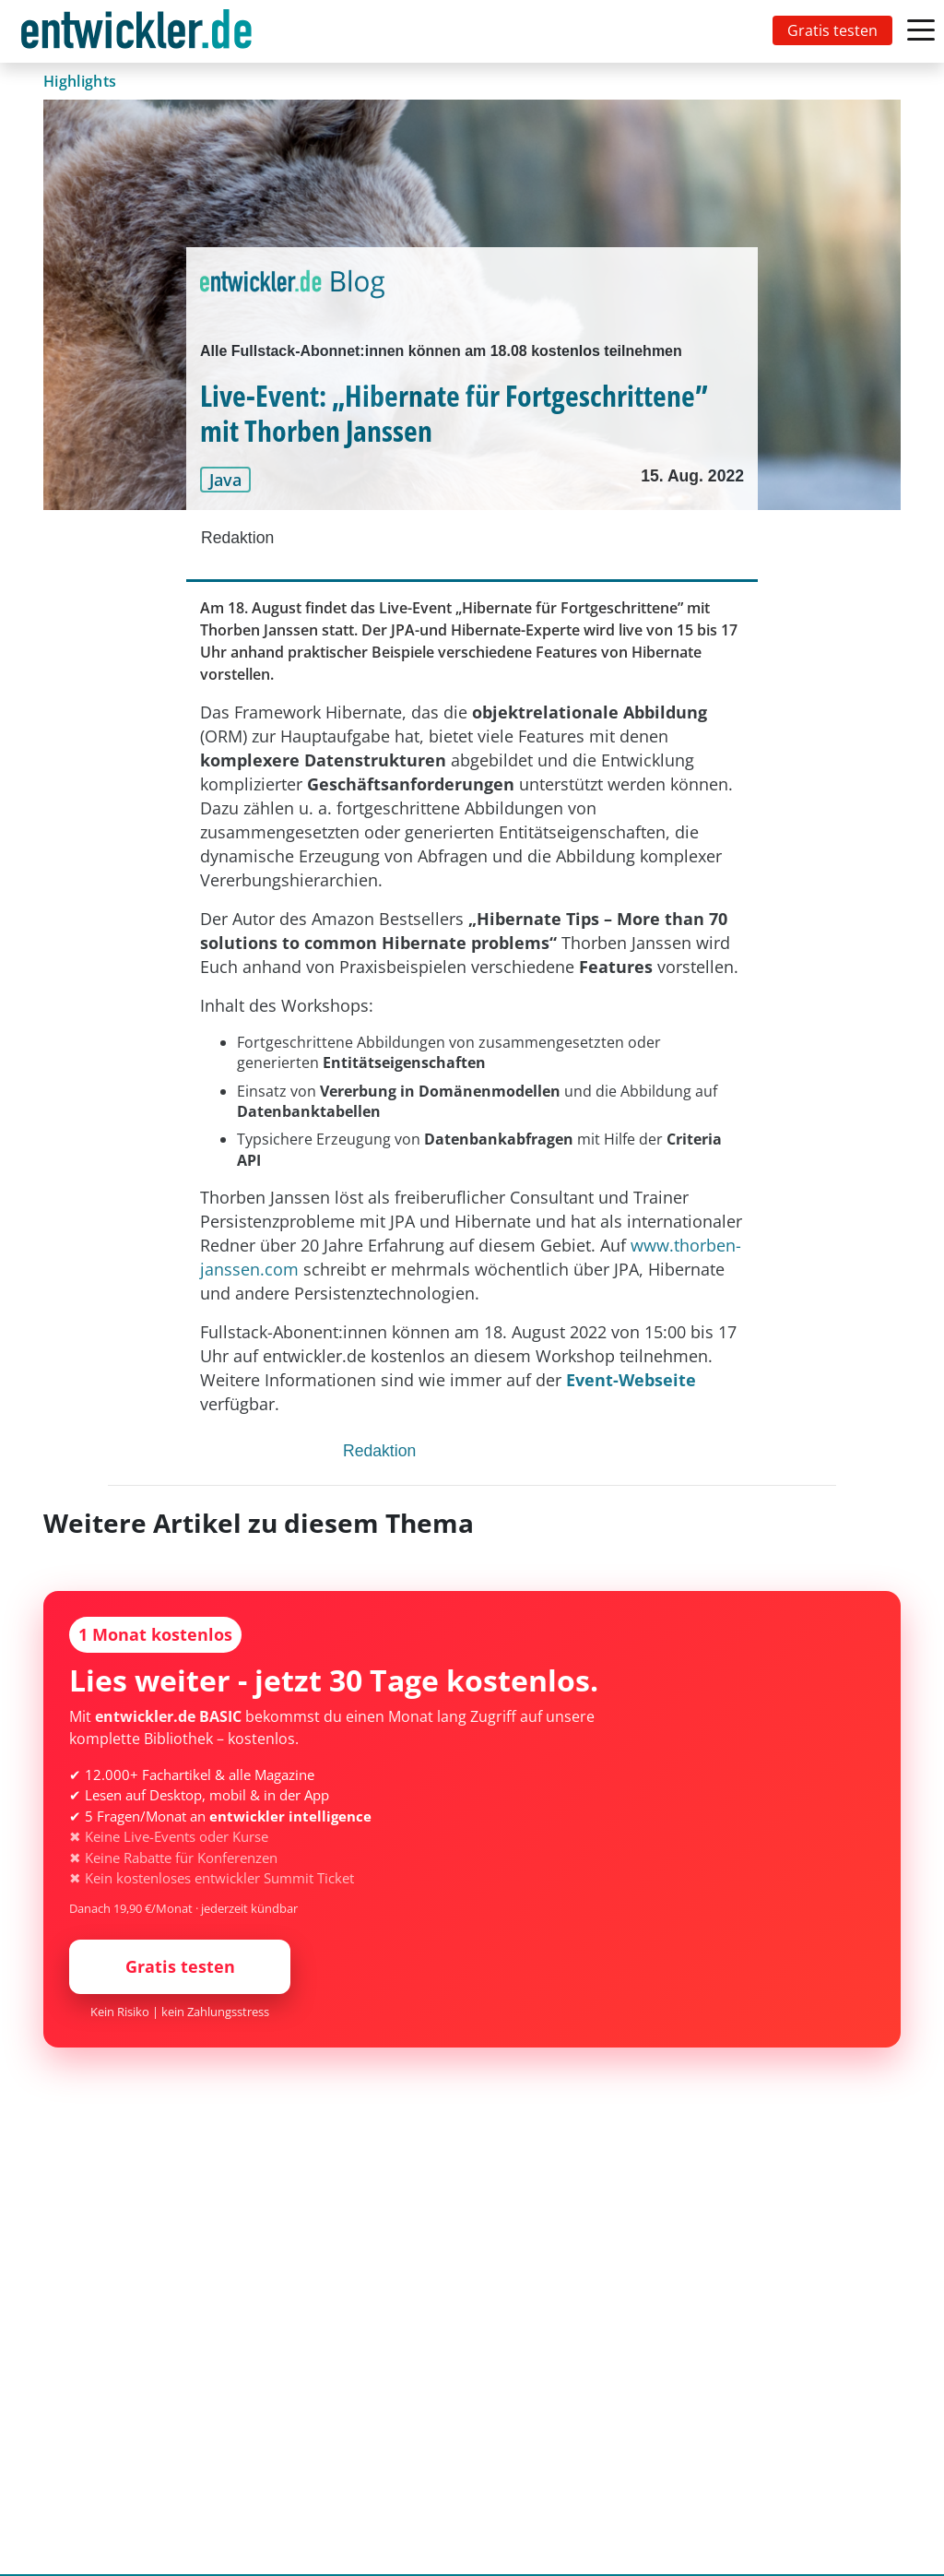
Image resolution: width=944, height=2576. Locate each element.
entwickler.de (136, 34)
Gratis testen (832, 30)
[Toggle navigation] (140, 31)
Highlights (79, 81)
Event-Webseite (631, 1380)
